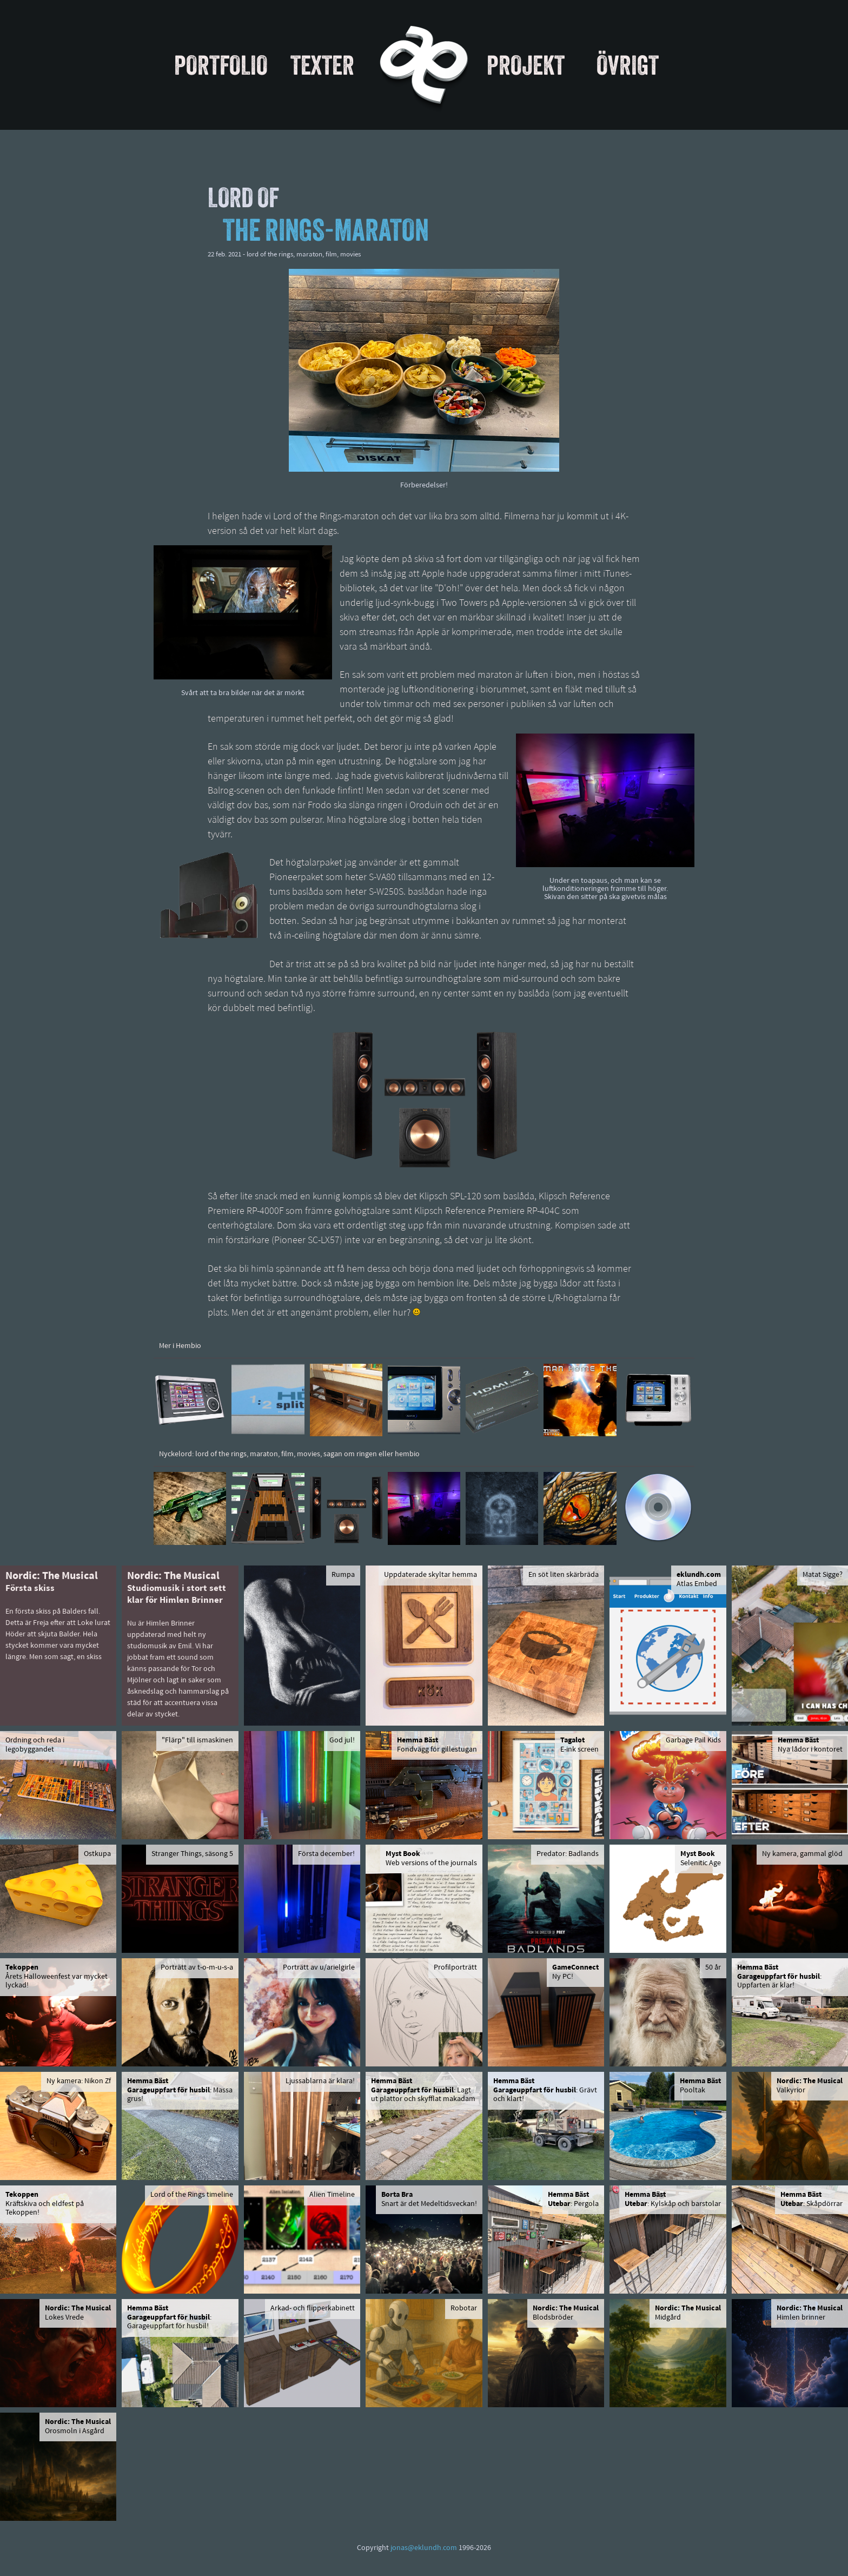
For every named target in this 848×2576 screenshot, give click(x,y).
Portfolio (221, 65)
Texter (322, 65)
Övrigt (628, 65)
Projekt (526, 65)
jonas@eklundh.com (423, 2548)
